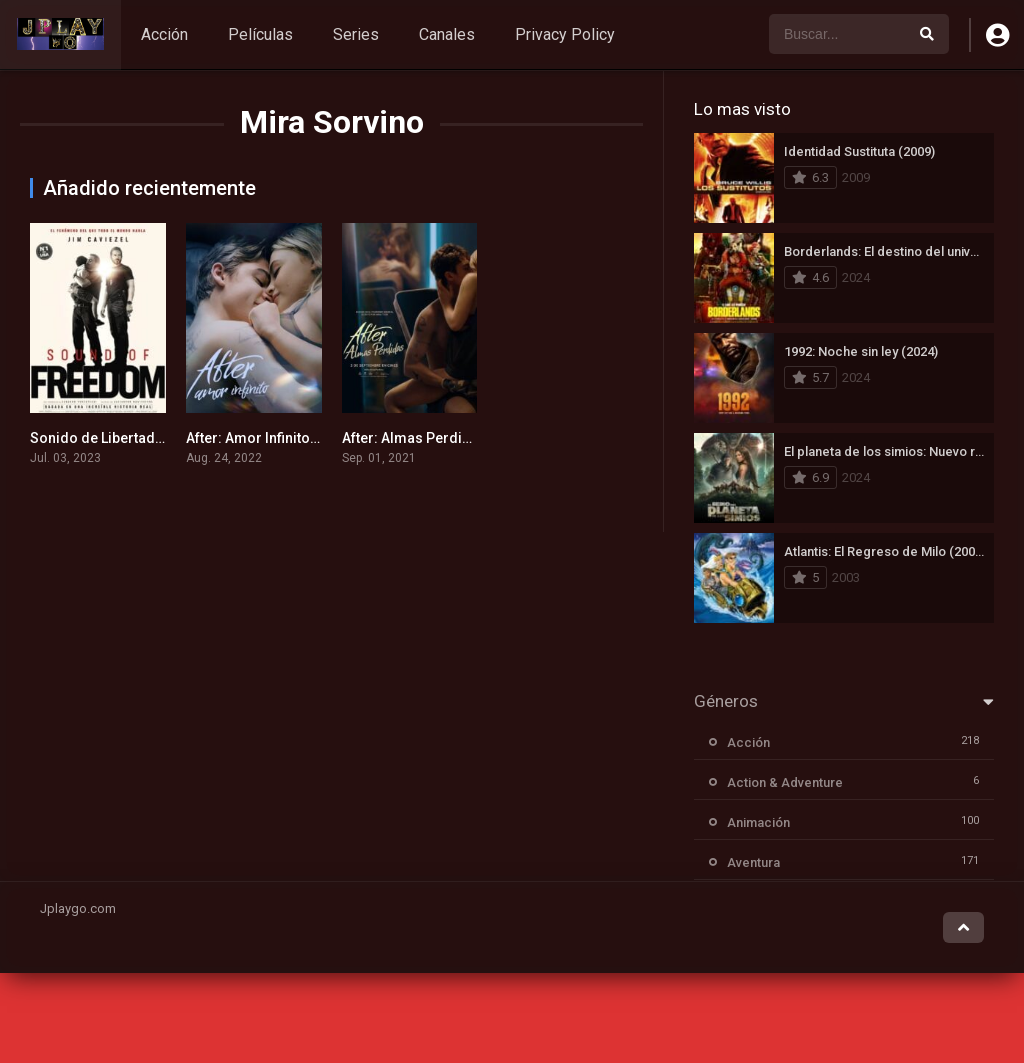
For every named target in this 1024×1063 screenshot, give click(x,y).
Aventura (753, 862)
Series (356, 34)
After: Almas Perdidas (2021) (437, 438)
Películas (260, 34)
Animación (758, 822)
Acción (164, 34)
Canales (447, 34)
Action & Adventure (785, 782)
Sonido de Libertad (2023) (115, 438)
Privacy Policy (565, 34)
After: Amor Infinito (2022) (270, 438)
